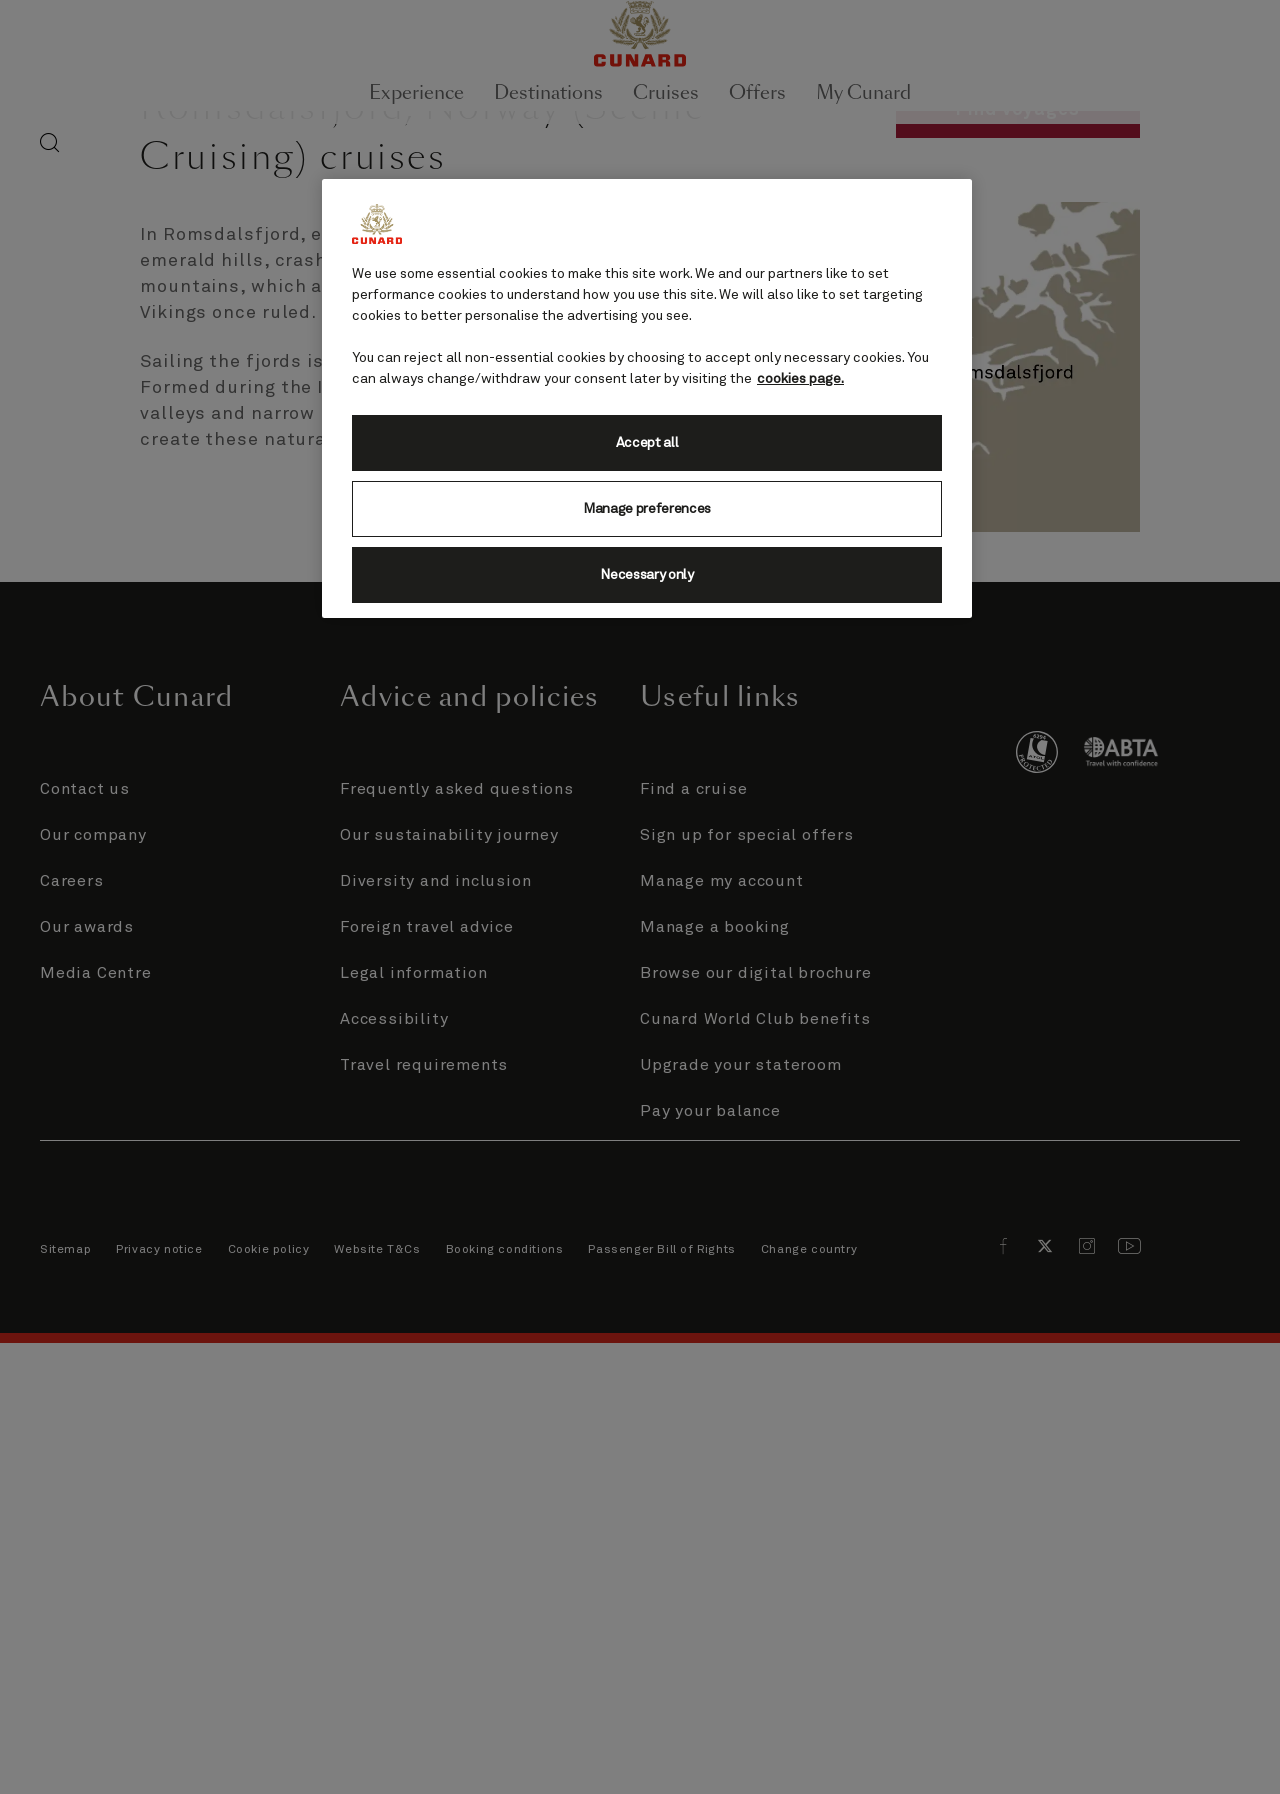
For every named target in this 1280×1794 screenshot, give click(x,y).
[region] (647, 398)
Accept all (647, 443)
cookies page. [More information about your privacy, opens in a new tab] (800, 379)
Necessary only (647, 575)
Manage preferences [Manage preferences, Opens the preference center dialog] (647, 509)
